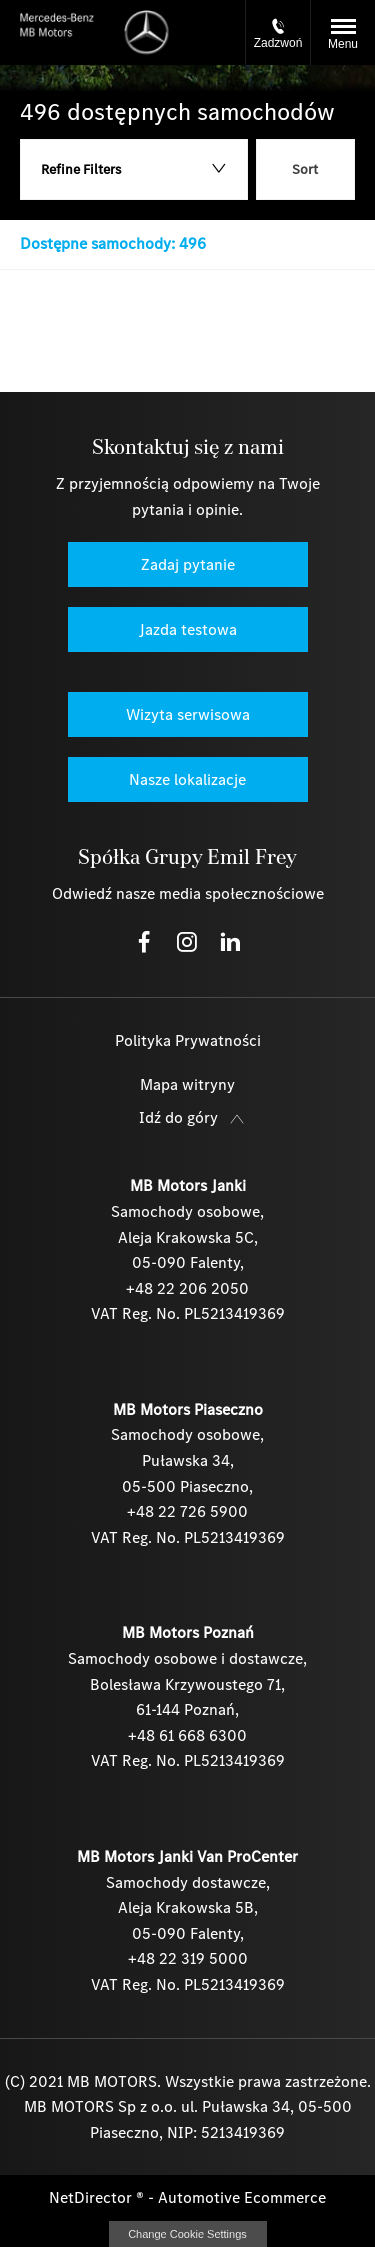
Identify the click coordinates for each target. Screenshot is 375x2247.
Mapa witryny (187, 1084)
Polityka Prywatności (188, 1040)
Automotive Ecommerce (242, 2197)
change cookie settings (188, 2234)
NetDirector (92, 2197)
